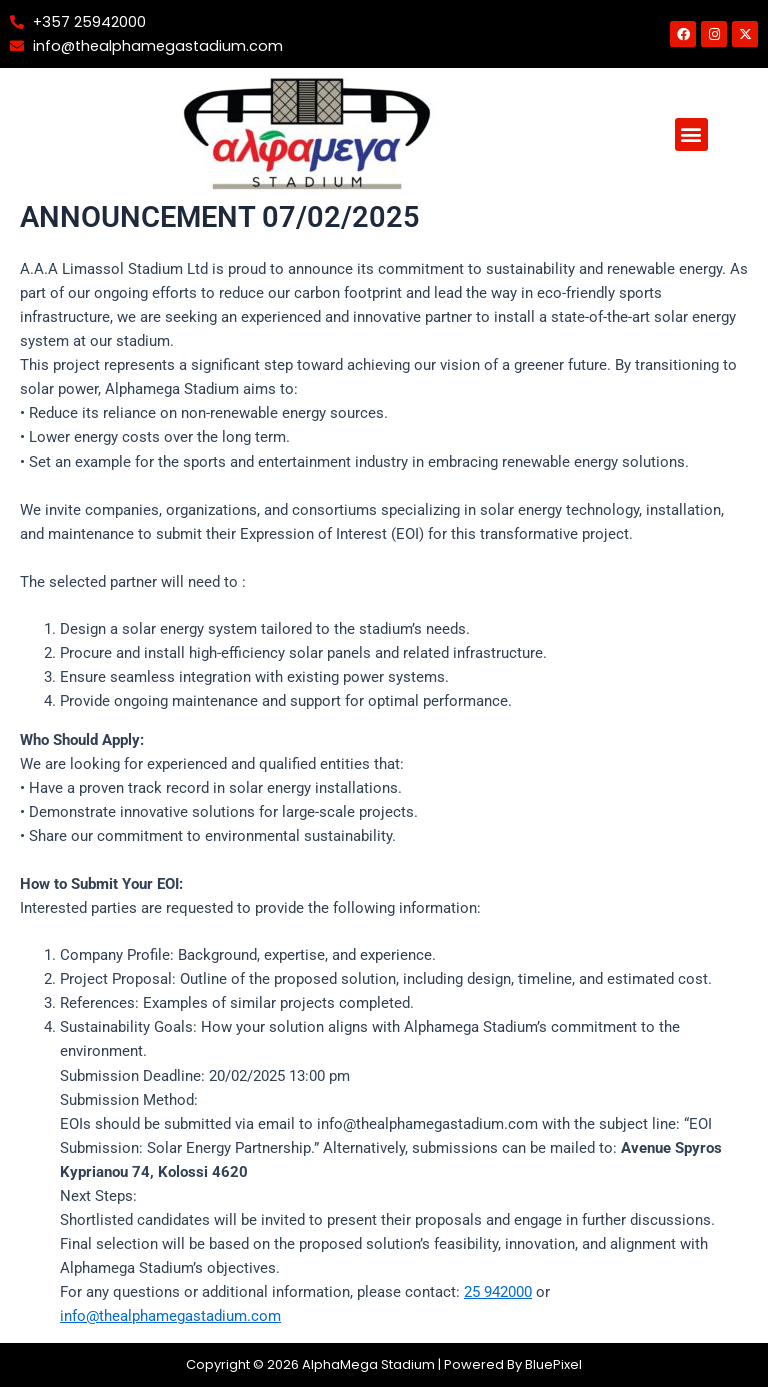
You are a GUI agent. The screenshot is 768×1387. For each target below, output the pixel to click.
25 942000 (498, 1292)
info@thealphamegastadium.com (170, 1316)
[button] (691, 134)
